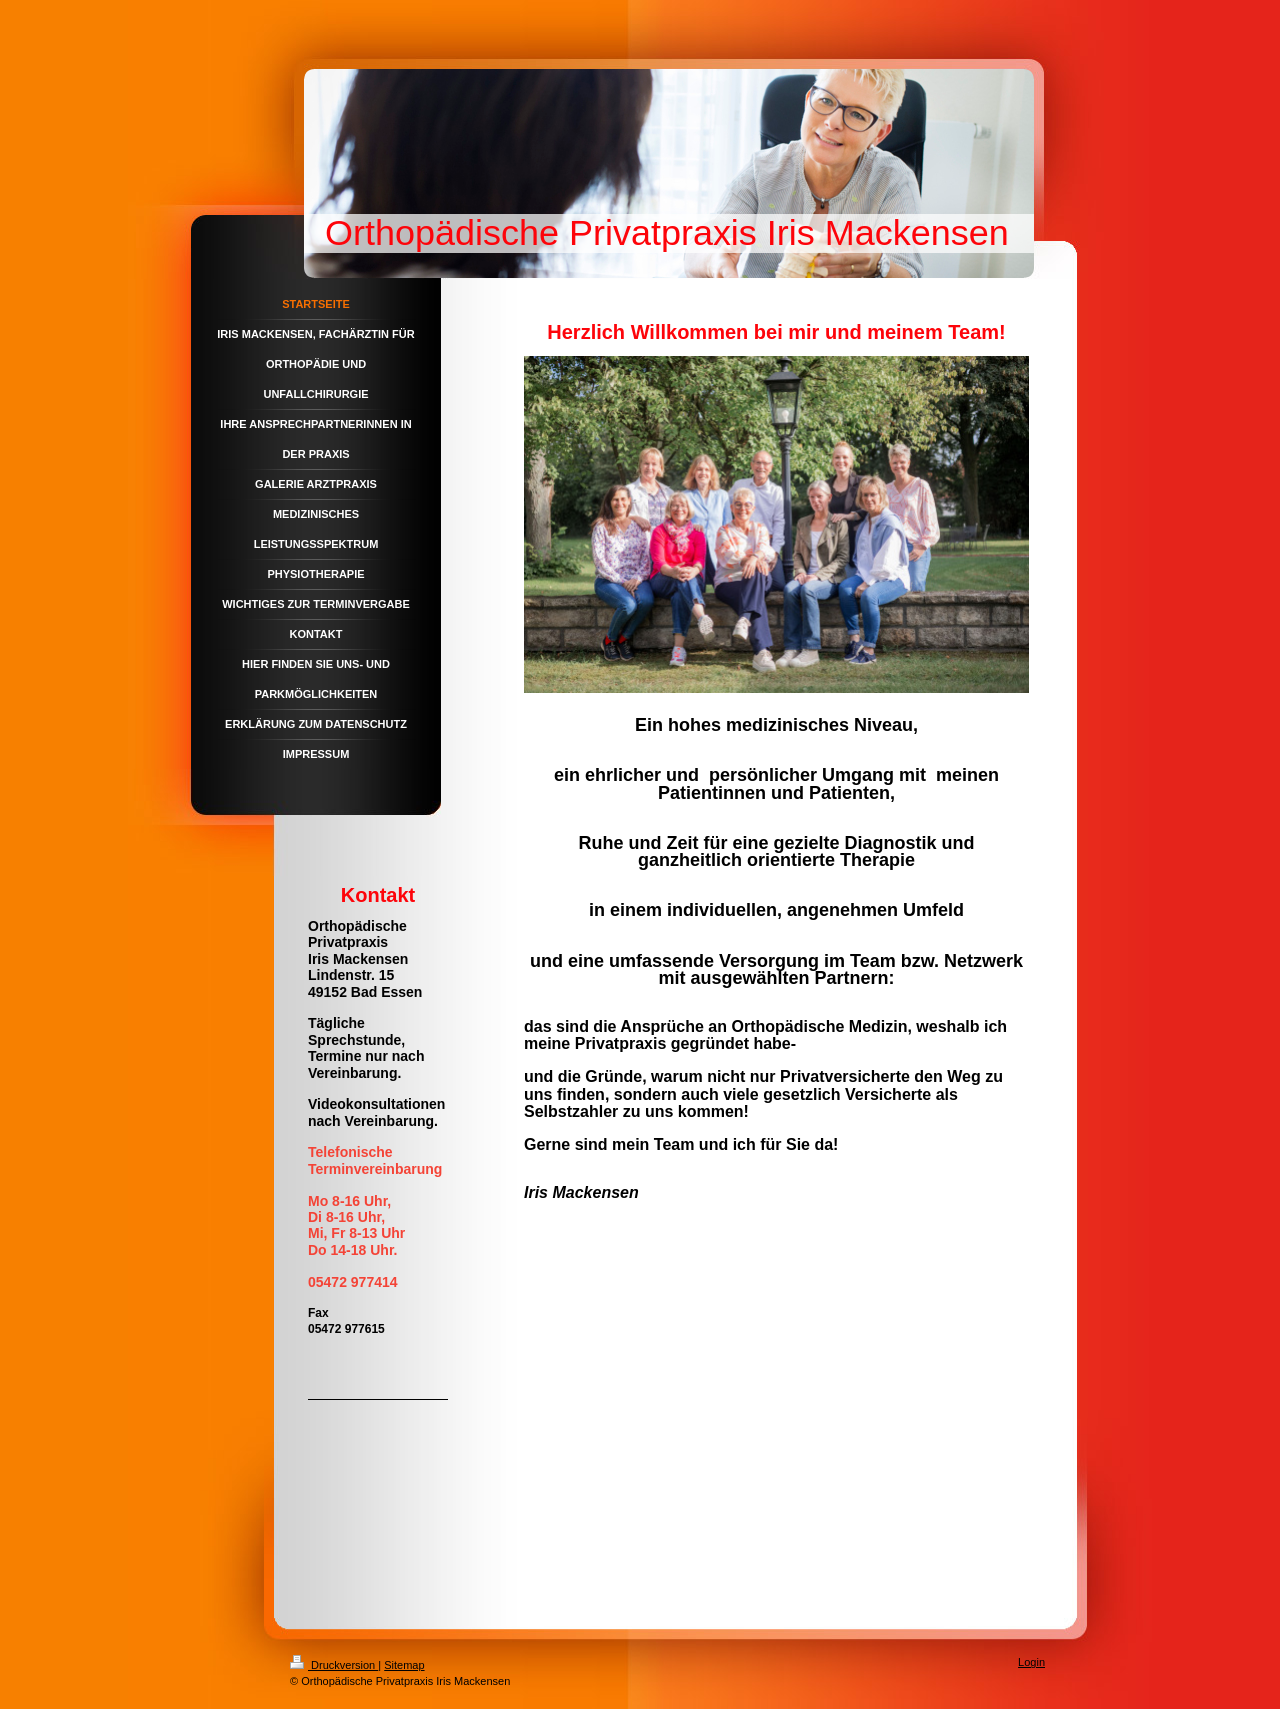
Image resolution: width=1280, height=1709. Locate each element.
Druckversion (334, 1665)
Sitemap (404, 1665)
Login (1031, 1662)
